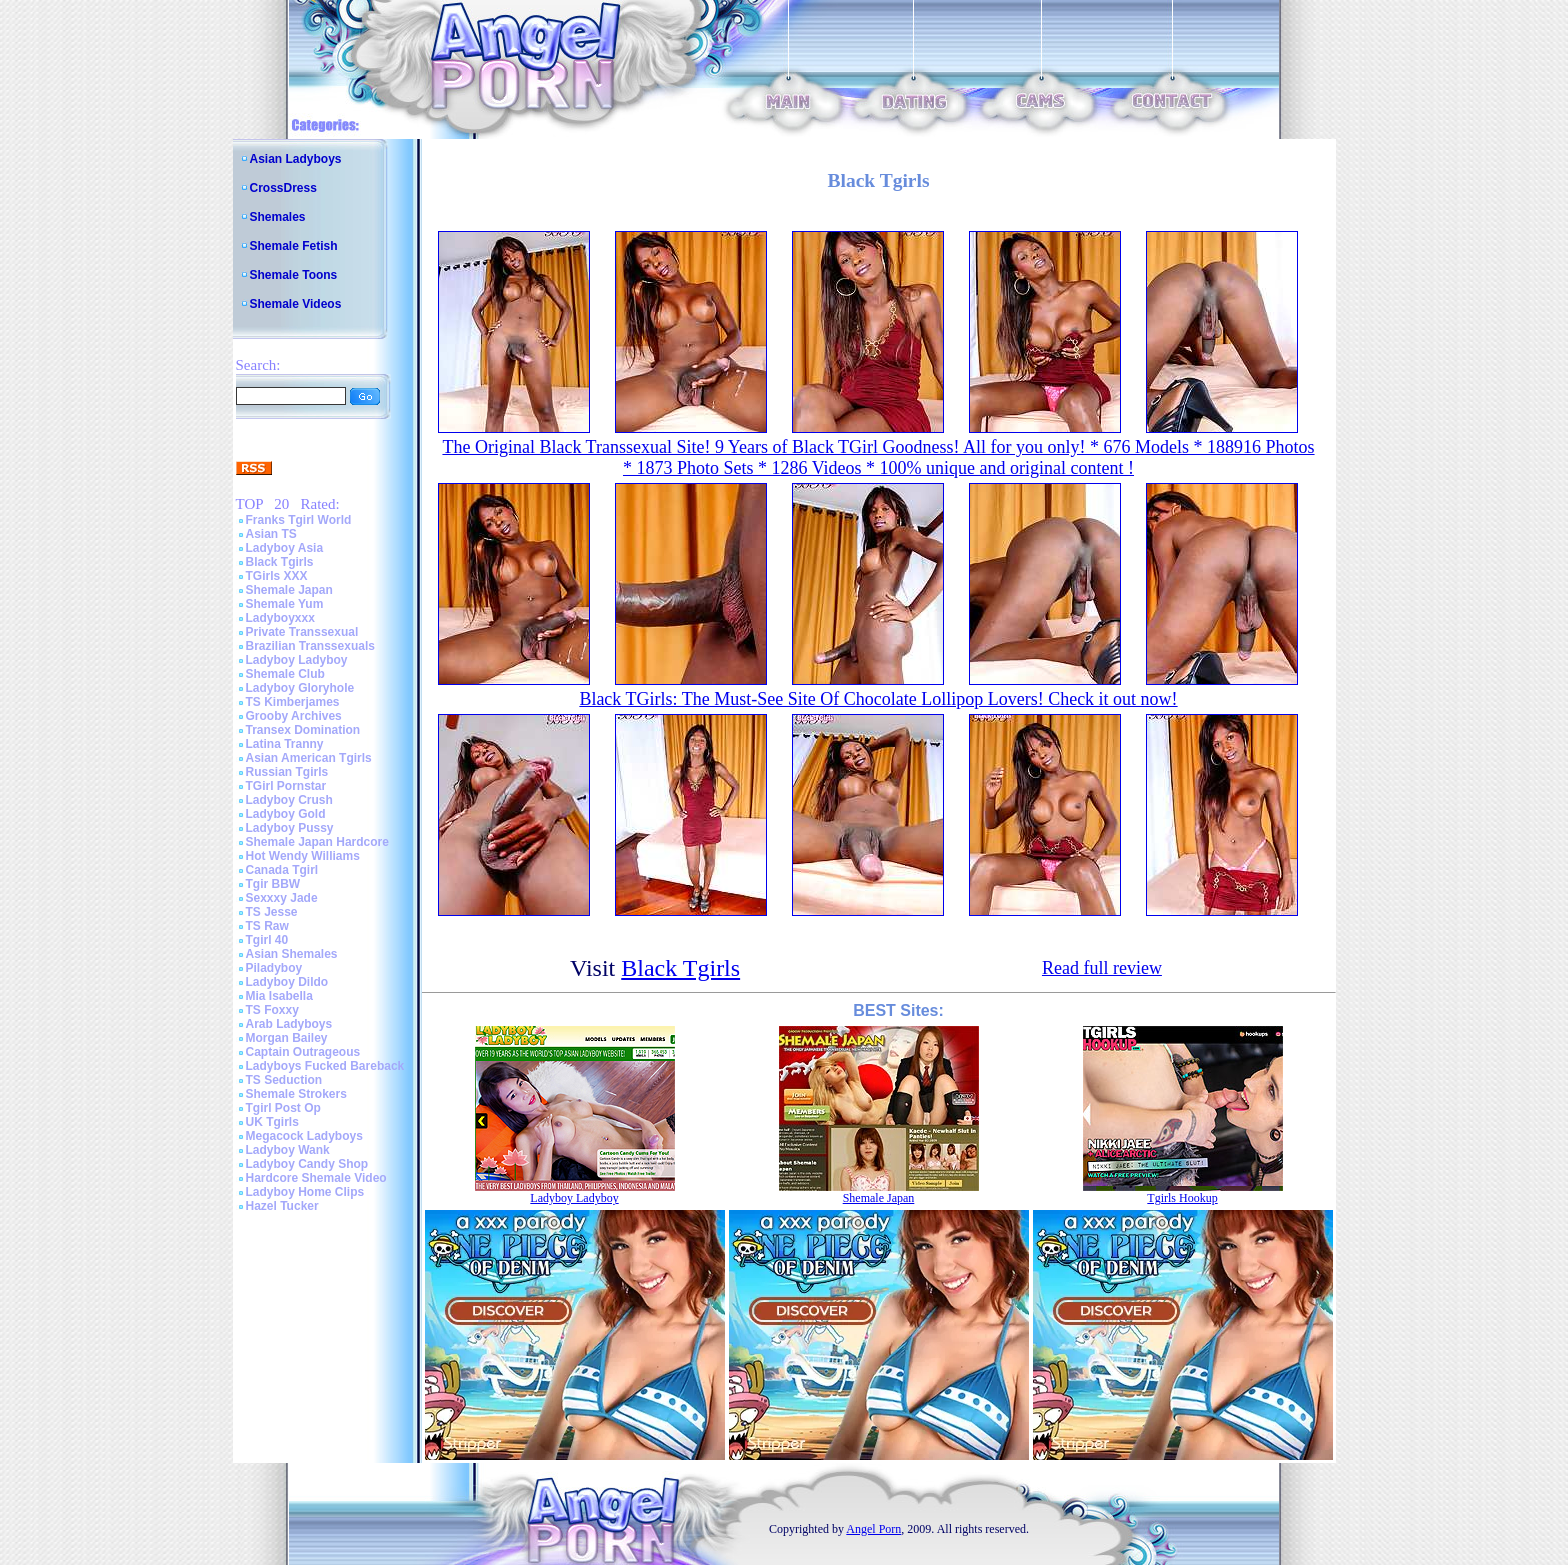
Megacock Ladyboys (304, 1136)
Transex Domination (303, 730)
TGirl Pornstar (286, 786)
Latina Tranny (285, 744)
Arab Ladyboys (289, 1024)
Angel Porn (873, 1529)
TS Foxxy (272, 1010)
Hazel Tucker (282, 1206)
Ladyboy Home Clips (305, 1192)
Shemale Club (285, 674)
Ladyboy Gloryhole (300, 688)
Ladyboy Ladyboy (297, 660)
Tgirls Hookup (1182, 1198)
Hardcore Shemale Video (316, 1178)
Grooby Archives (294, 716)
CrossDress (283, 188)
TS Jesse (272, 912)
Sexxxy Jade (282, 898)
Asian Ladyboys (296, 159)
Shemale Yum (285, 604)
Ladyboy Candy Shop (307, 1164)
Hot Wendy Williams (303, 856)
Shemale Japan (289, 590)
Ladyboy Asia (285, 548)
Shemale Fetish (294, 246)
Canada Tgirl (282, 870)
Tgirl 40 (267, 940)
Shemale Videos (296, 304)
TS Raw (267, 926)
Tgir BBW (273, 884)
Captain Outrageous (303, 1052)
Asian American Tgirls (309, 758)
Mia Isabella (279, 996)
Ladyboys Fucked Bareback (325, 1066)
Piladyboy (274, 968)
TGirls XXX (277, 576)
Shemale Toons (294, 275)
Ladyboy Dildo (287, 982)
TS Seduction (284, 1080)
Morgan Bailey (287, 1038)
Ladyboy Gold (286, 814)
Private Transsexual (302, 632)
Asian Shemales (292, 954)
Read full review (1102, 968)
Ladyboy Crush (289, 800)
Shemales (278, 217)
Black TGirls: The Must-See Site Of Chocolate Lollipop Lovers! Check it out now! (878, 699)
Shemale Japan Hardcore (317, 842)
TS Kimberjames (293, 702)
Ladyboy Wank (288, 1150)
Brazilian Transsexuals (310, 646)
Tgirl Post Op (283, 1108)
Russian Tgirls (287, 772)
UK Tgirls (272, 1122)
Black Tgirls (280, 562)
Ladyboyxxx (280, 618)
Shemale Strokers (296, 1094)
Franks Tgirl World (299, 520)
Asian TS (271, 534)
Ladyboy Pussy (290, 828)
